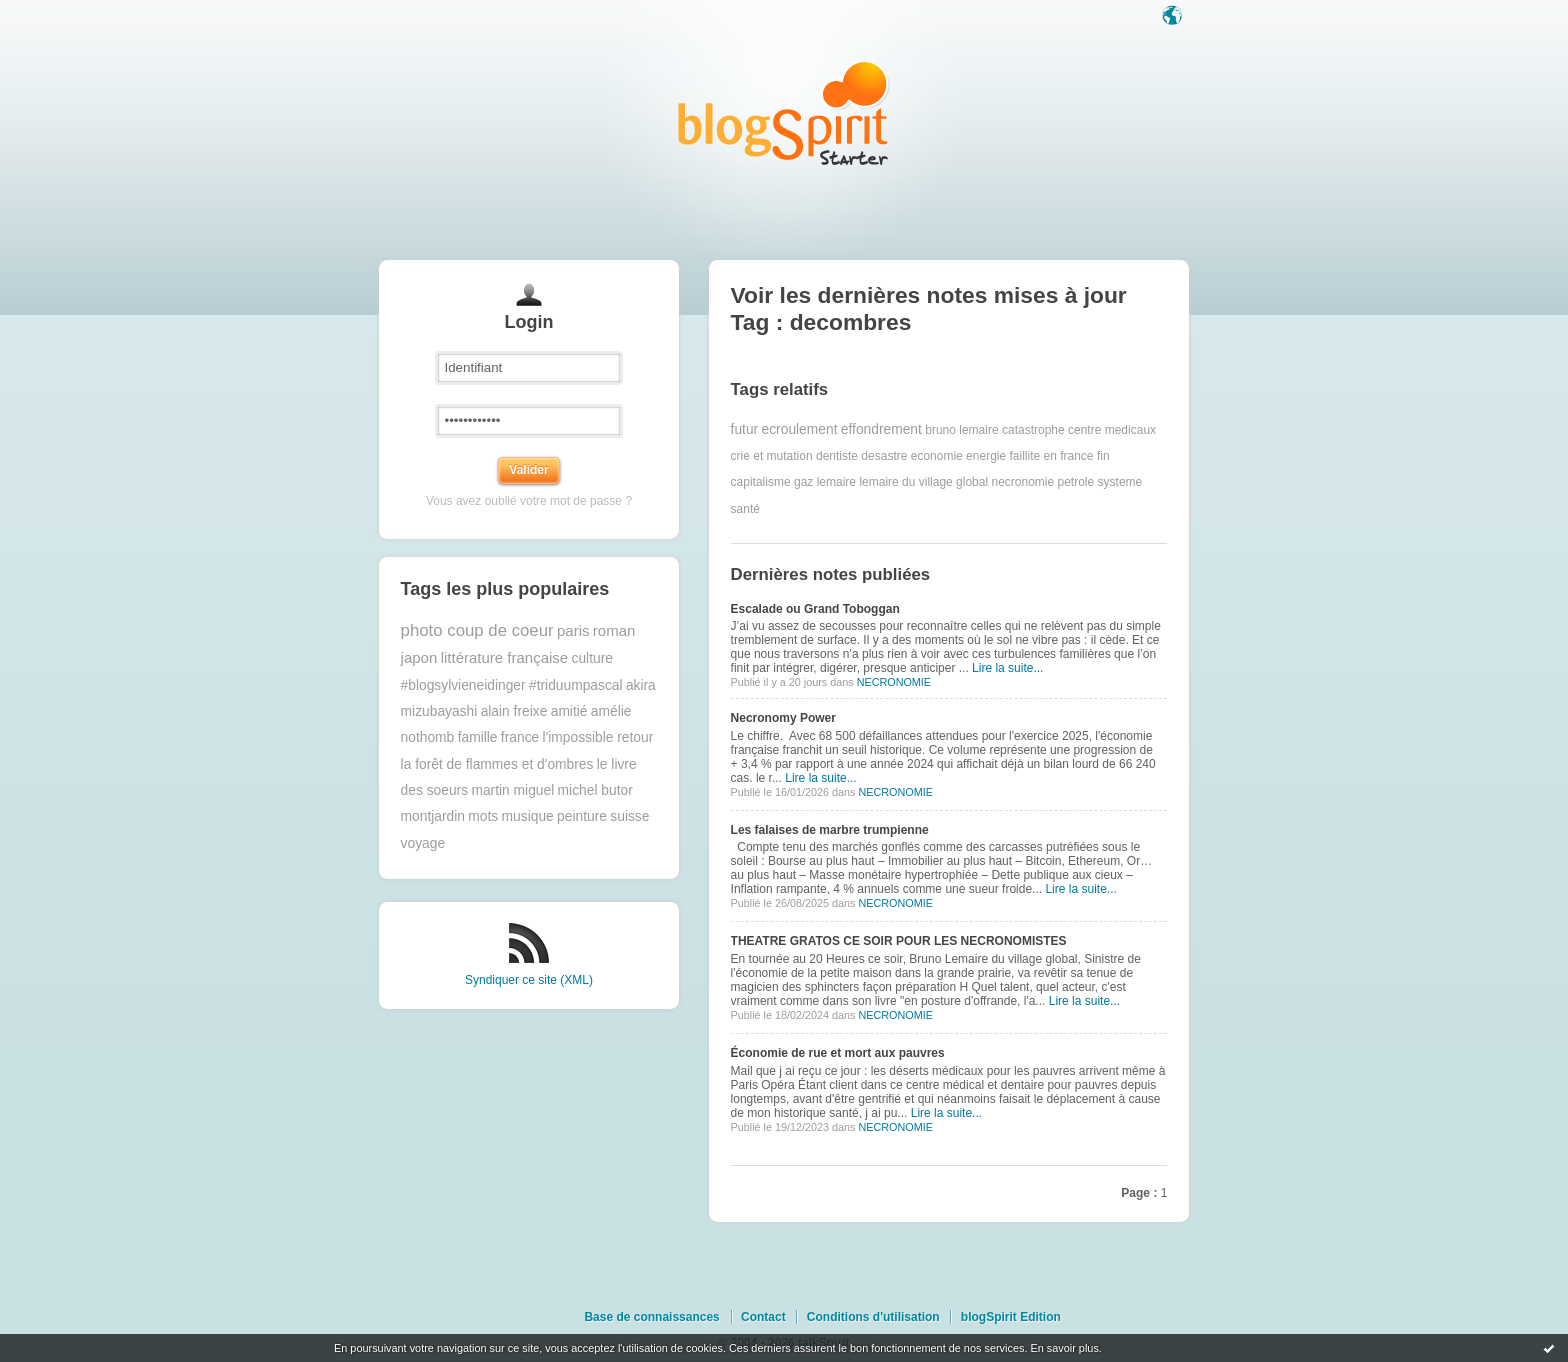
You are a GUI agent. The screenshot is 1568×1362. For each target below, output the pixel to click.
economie (937, 456)
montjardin (433, 816)
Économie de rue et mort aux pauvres (838, 1053)
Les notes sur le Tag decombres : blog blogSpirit (784, 112)
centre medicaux (1112, 430)
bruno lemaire (961, 430)
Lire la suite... (1007, 668)
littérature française (505, 657)
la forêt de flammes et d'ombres (497, 764)
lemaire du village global (923, 482)
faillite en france (1051, 456)
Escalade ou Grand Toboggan (815, 609)
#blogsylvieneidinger (463, 685)
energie (986, 456)
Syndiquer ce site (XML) (529, 980)
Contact (763, 1317)
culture (592, 658)
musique (528, 816)
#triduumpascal (576, 685)
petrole (1076, 482)
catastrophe (1033, 430)
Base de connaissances (651, 1317)
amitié (569, 711)
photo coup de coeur (477, 630)
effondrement (881, 429)
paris (573, 630)
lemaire (836, 482)
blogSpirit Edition (1011, 1317)
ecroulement (800, 429)
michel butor (595, 790)
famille (478, 737)
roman (614, 630)
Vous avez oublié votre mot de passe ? (529, 501)
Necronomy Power (783, 718)
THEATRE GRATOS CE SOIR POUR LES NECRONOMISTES (899, 941)
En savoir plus (1064, 1348)
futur (745, 429)
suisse (629, 816)
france (520, 737)
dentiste (837, 456)
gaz (803, 482)
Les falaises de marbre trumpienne (830, 830)
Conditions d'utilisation (873, 1317)
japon (419, 657)
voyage (423, 843)
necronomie (1022, 482)
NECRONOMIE (894, 682)
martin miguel (512, 790)
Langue (1174, 17)
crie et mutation (772, 456)
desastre (884, 456)
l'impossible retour (598, 737)
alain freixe (514, 711)
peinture (582, 816)
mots (483, 816)
